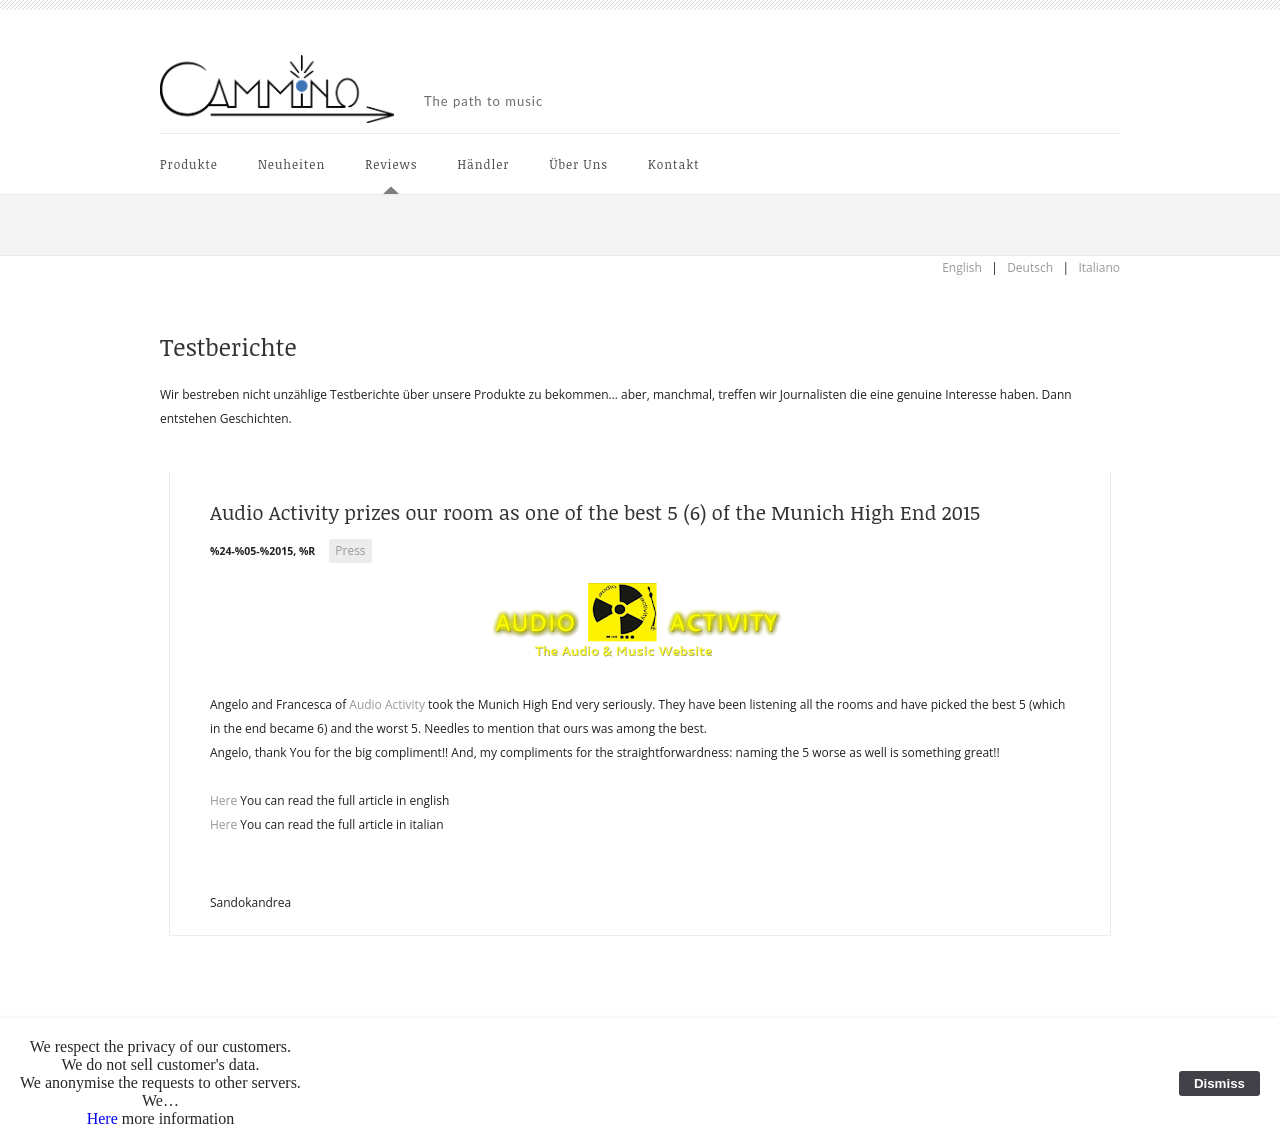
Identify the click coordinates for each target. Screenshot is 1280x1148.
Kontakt (673, 164)
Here (223, 800)
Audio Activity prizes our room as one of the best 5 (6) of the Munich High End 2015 (595, 512)
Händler (483, 164)
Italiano (1099, 267)
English (962, 267)
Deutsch (1030, 267)
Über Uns (579, 164)
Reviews (391, 164)
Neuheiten (291, 164)
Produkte (189, 164)
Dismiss (1219, 1083)
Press (350, 550)
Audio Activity (387, 704)
